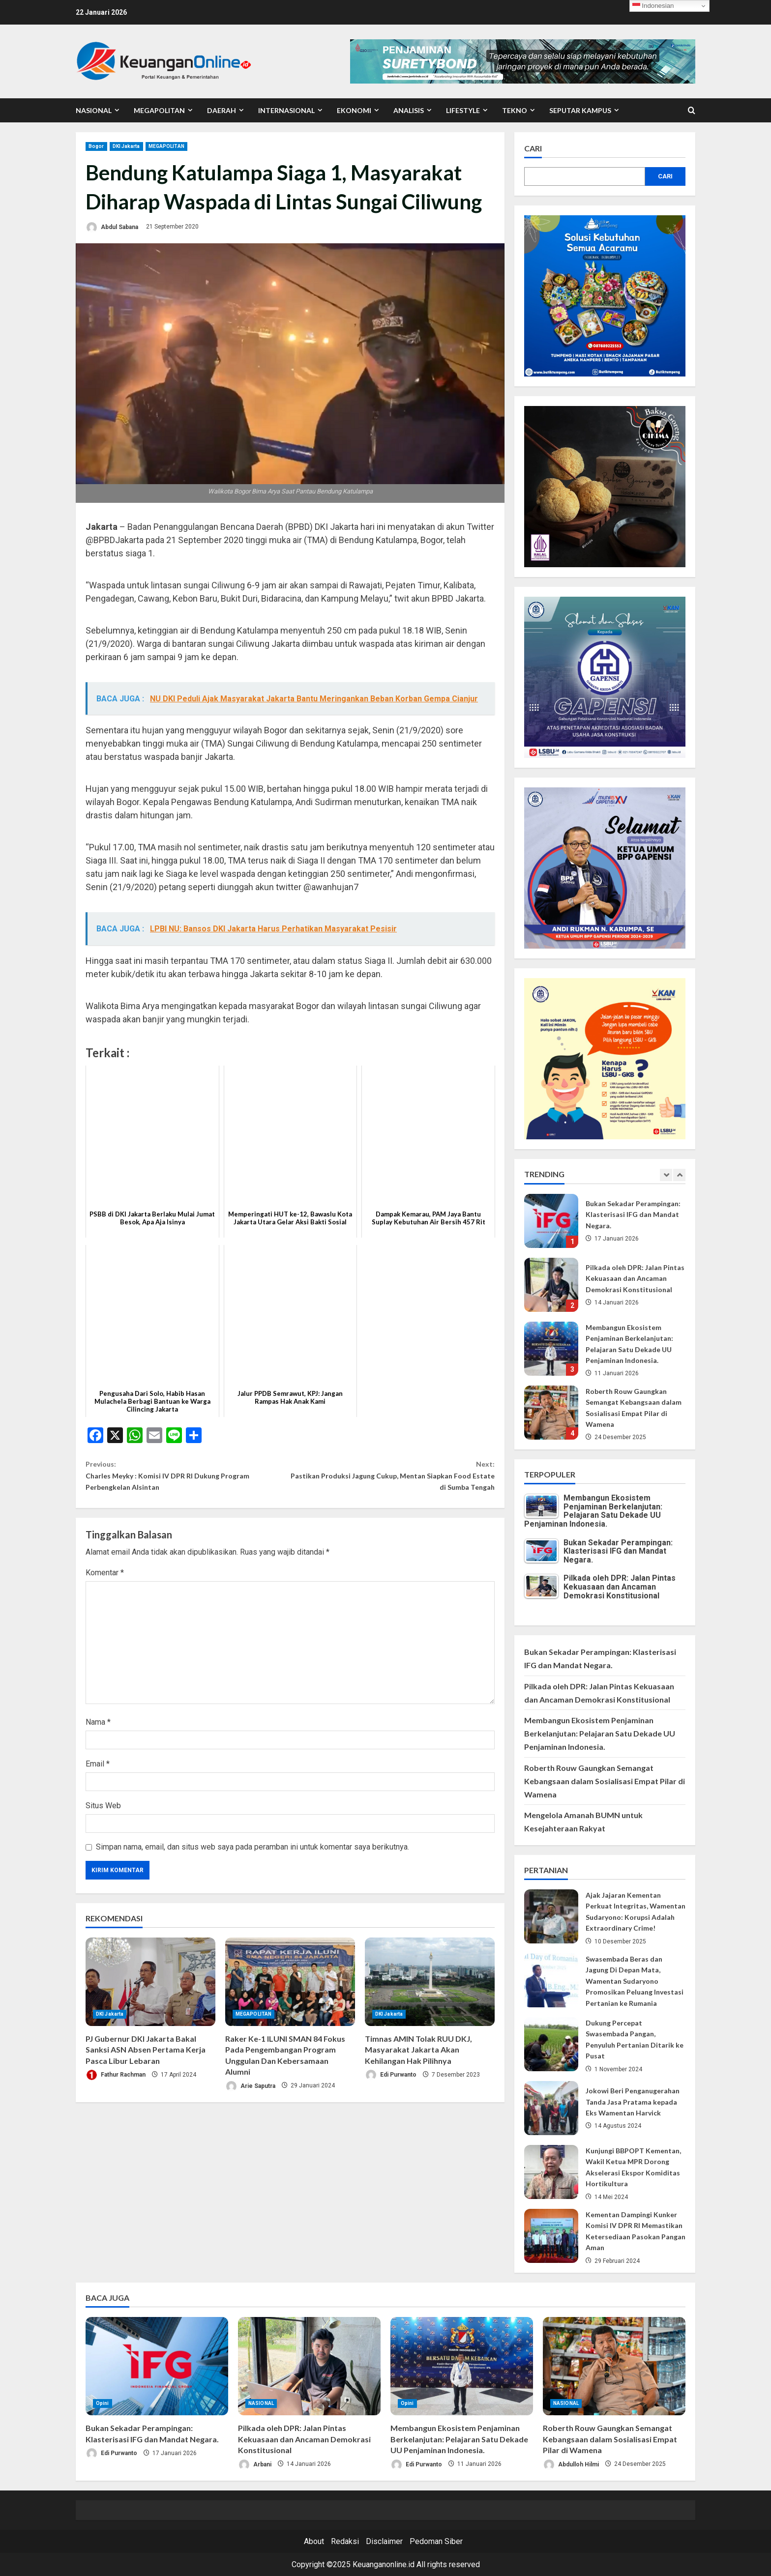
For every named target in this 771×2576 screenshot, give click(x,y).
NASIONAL (94, 110)
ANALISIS (408, 110)
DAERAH (221, 110)
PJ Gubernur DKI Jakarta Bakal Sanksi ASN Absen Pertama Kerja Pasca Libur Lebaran (146, 2059)
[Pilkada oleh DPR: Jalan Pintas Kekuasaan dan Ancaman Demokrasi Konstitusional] (309, 2366)
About (314, 2541)
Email (98, 1773)
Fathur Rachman (116, 2085)
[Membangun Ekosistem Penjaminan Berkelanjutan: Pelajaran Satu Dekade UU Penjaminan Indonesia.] (461, 2366)
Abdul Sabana (112, 227)
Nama (98, 1732)
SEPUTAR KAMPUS (580, 110)
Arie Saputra (250, 2096)
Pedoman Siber (436, 2541)
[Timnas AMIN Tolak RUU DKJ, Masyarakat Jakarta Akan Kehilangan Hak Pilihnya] (430, 1991)
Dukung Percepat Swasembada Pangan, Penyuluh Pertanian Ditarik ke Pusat (551, 2044)
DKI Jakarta (126, 146)
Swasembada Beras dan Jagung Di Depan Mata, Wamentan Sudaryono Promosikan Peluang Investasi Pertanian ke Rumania (551, 1980)
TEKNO (514, 110)
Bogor (96, 146)
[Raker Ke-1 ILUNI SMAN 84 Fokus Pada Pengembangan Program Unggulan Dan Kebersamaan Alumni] (290, 1991)
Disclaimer (384, 2541)
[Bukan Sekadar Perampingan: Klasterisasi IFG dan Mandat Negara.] (157, 2366)
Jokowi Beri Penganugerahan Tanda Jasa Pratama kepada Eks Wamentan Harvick (551, 2108)
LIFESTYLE (463, 110)
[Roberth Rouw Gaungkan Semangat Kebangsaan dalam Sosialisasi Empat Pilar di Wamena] (614, 2366)
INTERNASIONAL (286, 110)
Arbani (254, 2465)
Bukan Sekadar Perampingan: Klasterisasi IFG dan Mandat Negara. (551, 1221)
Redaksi (345, 2541)
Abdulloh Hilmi (571, 2465)
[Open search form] (691, 110)
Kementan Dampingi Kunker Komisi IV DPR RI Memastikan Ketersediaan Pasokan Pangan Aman (551, 2236)
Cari (533, 148)
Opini (102, 2403)
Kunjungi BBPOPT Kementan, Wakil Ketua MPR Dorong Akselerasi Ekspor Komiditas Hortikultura (551, 2172)
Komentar (105, 1583)
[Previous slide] (666, 1175)
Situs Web (103, 1815)
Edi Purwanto (390, 2085)
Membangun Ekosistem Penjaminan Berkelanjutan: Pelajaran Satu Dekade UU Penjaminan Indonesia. (551, 1349)
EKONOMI (354, 110)
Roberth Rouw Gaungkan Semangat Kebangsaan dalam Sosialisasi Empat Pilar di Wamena (551, 1413)
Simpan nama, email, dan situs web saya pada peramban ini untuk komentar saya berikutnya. (252, 1856)
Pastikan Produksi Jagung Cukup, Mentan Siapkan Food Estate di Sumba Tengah (392, 1479)
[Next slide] (679, 1175)
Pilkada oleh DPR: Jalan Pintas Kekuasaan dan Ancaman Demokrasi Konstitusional (551, 1285)
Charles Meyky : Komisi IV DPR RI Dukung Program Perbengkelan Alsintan (188, 1479)
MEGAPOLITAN (159, 110)
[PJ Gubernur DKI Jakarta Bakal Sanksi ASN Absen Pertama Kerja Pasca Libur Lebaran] (150, 1991)
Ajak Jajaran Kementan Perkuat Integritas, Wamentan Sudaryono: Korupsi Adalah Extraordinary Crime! (551, 1916)
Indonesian (653, 6)
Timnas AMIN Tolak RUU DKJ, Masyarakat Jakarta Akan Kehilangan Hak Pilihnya (418, 2059)
